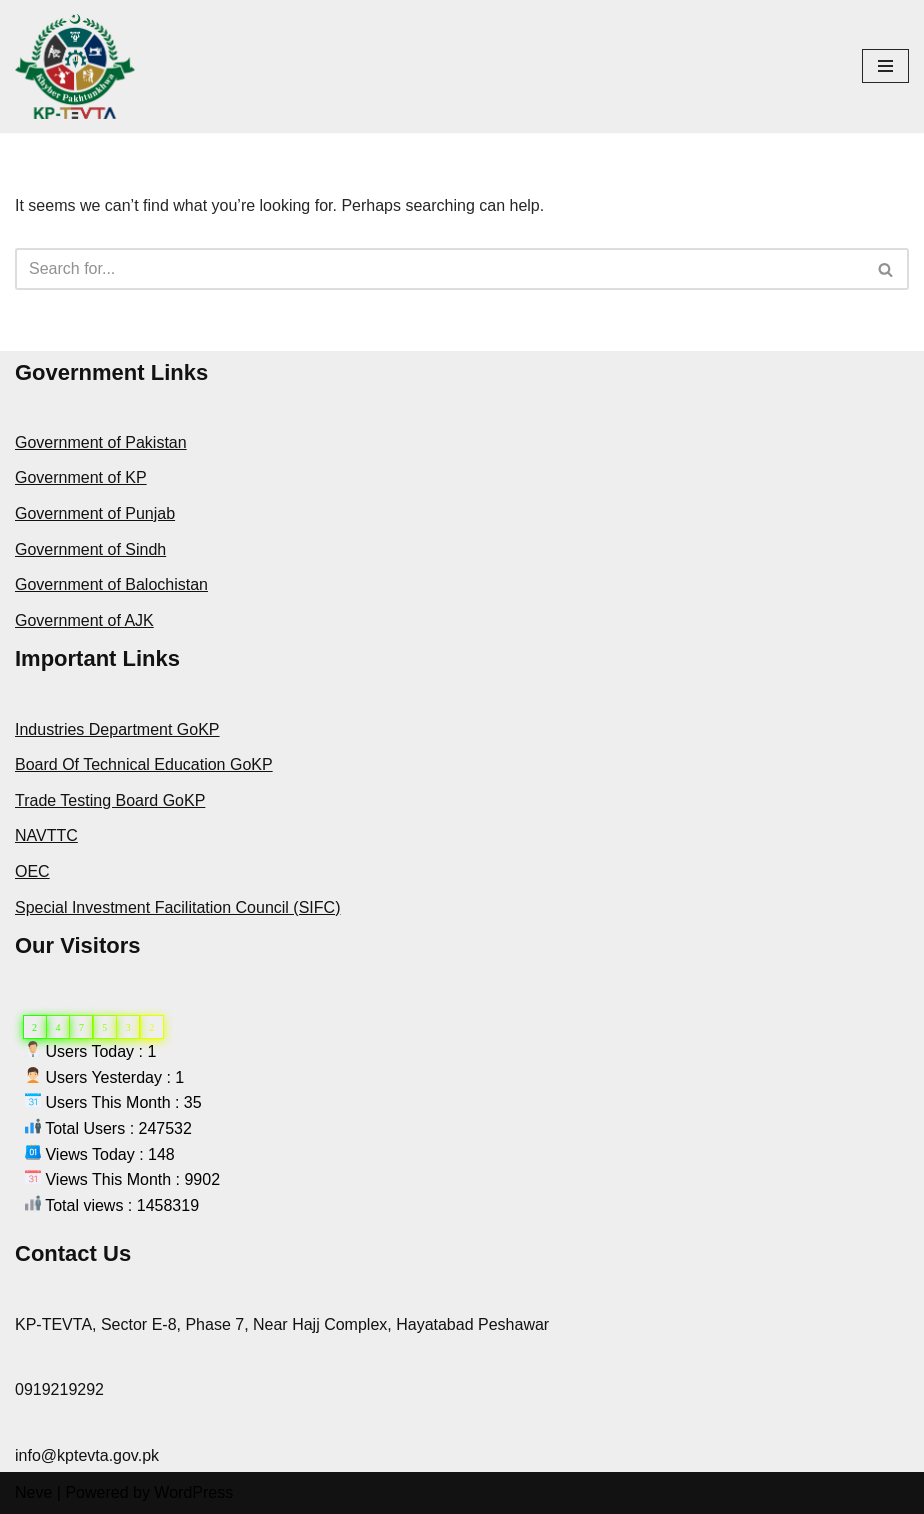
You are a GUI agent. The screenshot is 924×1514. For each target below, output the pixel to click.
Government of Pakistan (101, 442)
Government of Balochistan (111, 584)
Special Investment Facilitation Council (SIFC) (177, 907)
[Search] (439, 269)
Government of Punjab (95, 513)
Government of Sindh (90, 549)
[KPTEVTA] (75, 66)
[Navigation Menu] (885, 66)
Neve (33, 1492)
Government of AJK (84, 620)
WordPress (193, 1492)
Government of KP (81, 477)
